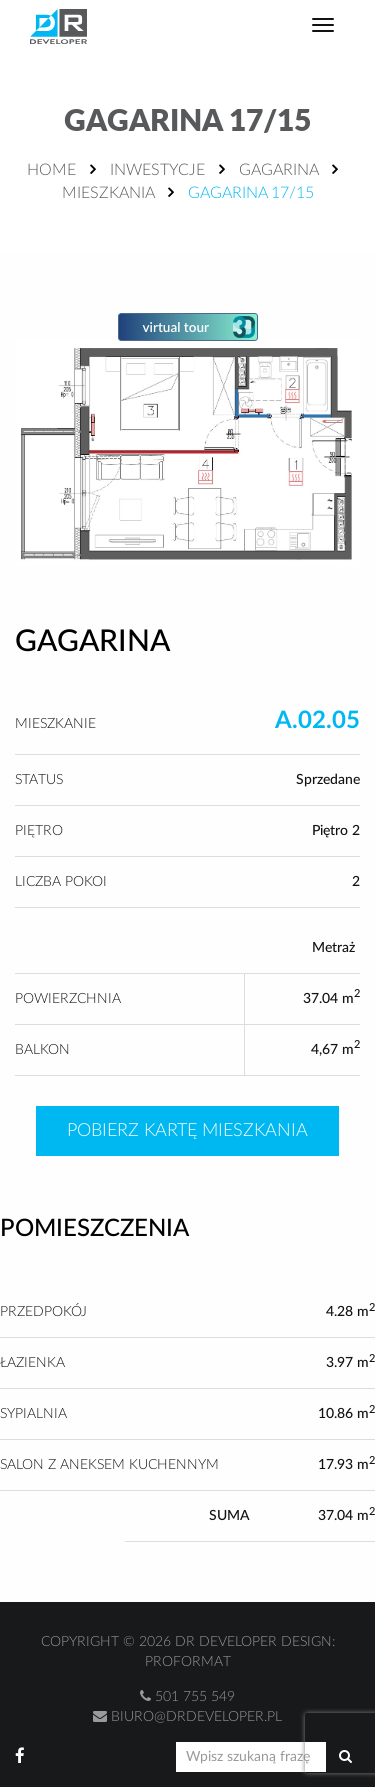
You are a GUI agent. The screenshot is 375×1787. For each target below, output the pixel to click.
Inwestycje (157, 170)
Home (51, 170)
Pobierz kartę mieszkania (187, 1131)
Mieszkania (108, 193)
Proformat (188, 1662)
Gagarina (278, 170)
